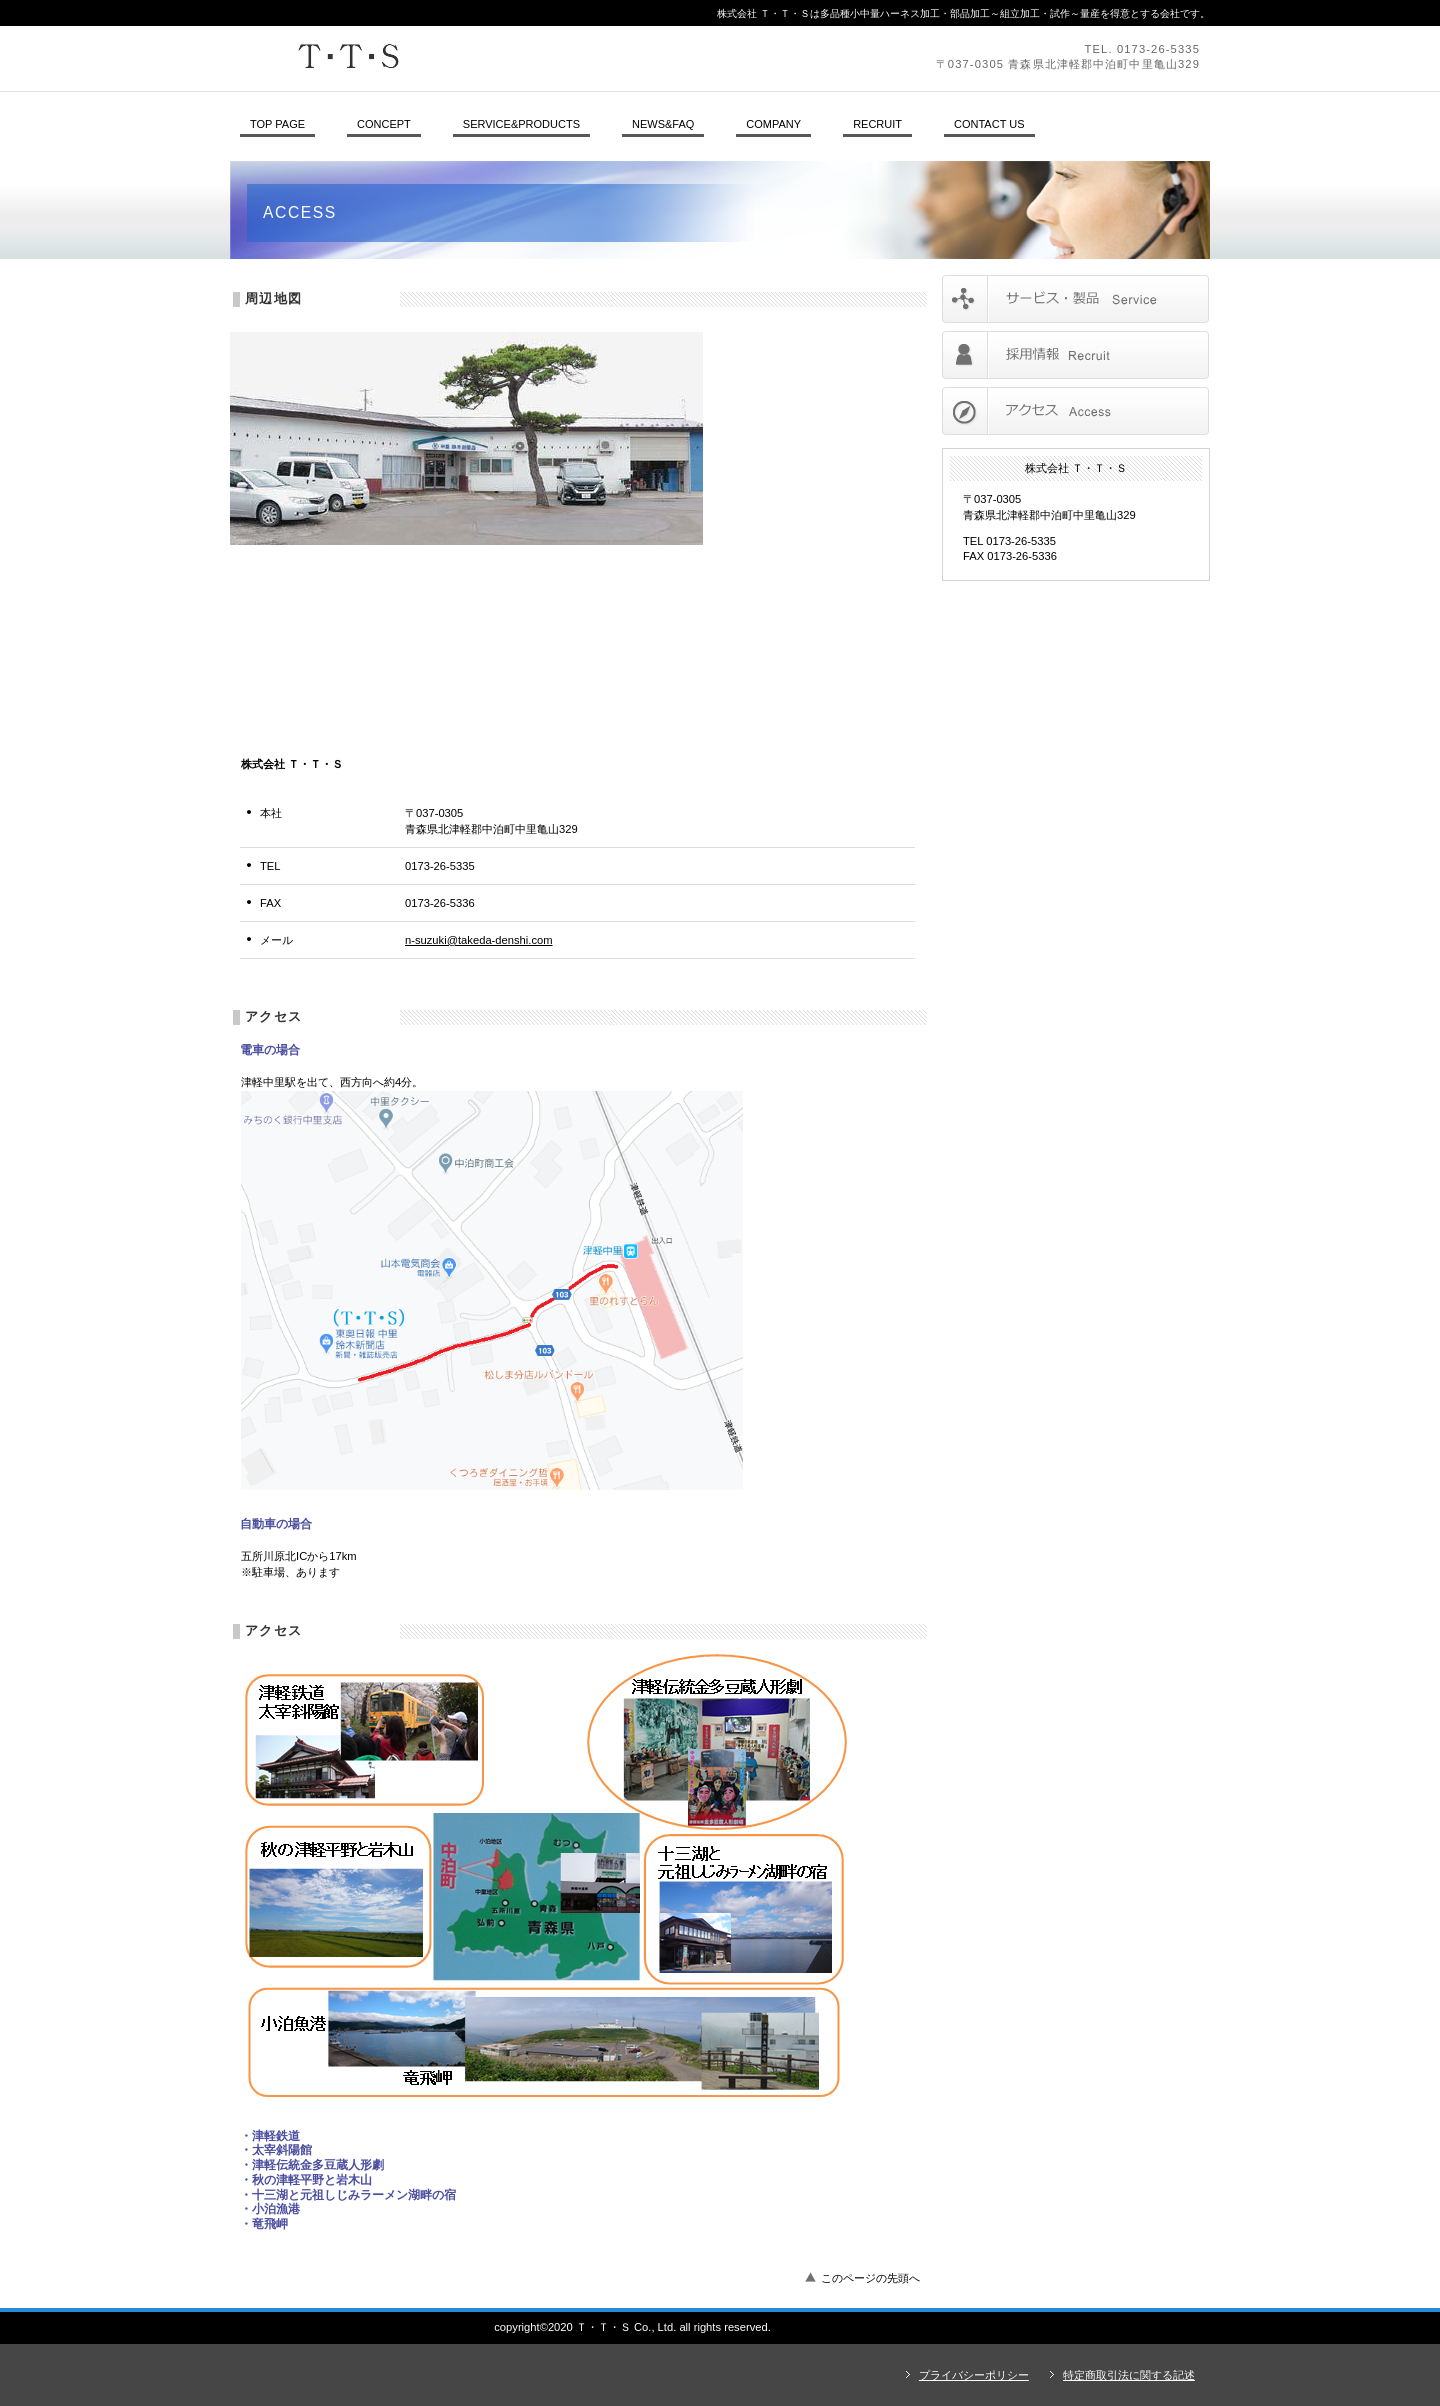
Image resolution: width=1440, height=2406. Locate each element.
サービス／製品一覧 (1075, 299)
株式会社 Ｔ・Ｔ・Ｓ (505, 58)
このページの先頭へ (870, 2278)
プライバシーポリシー (974, 2375)
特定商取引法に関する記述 (1129, 2375)
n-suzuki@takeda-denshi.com (479, 940)
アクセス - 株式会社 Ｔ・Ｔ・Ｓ (849, 2327)
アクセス (1075, 411)
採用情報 (1075, 355)
